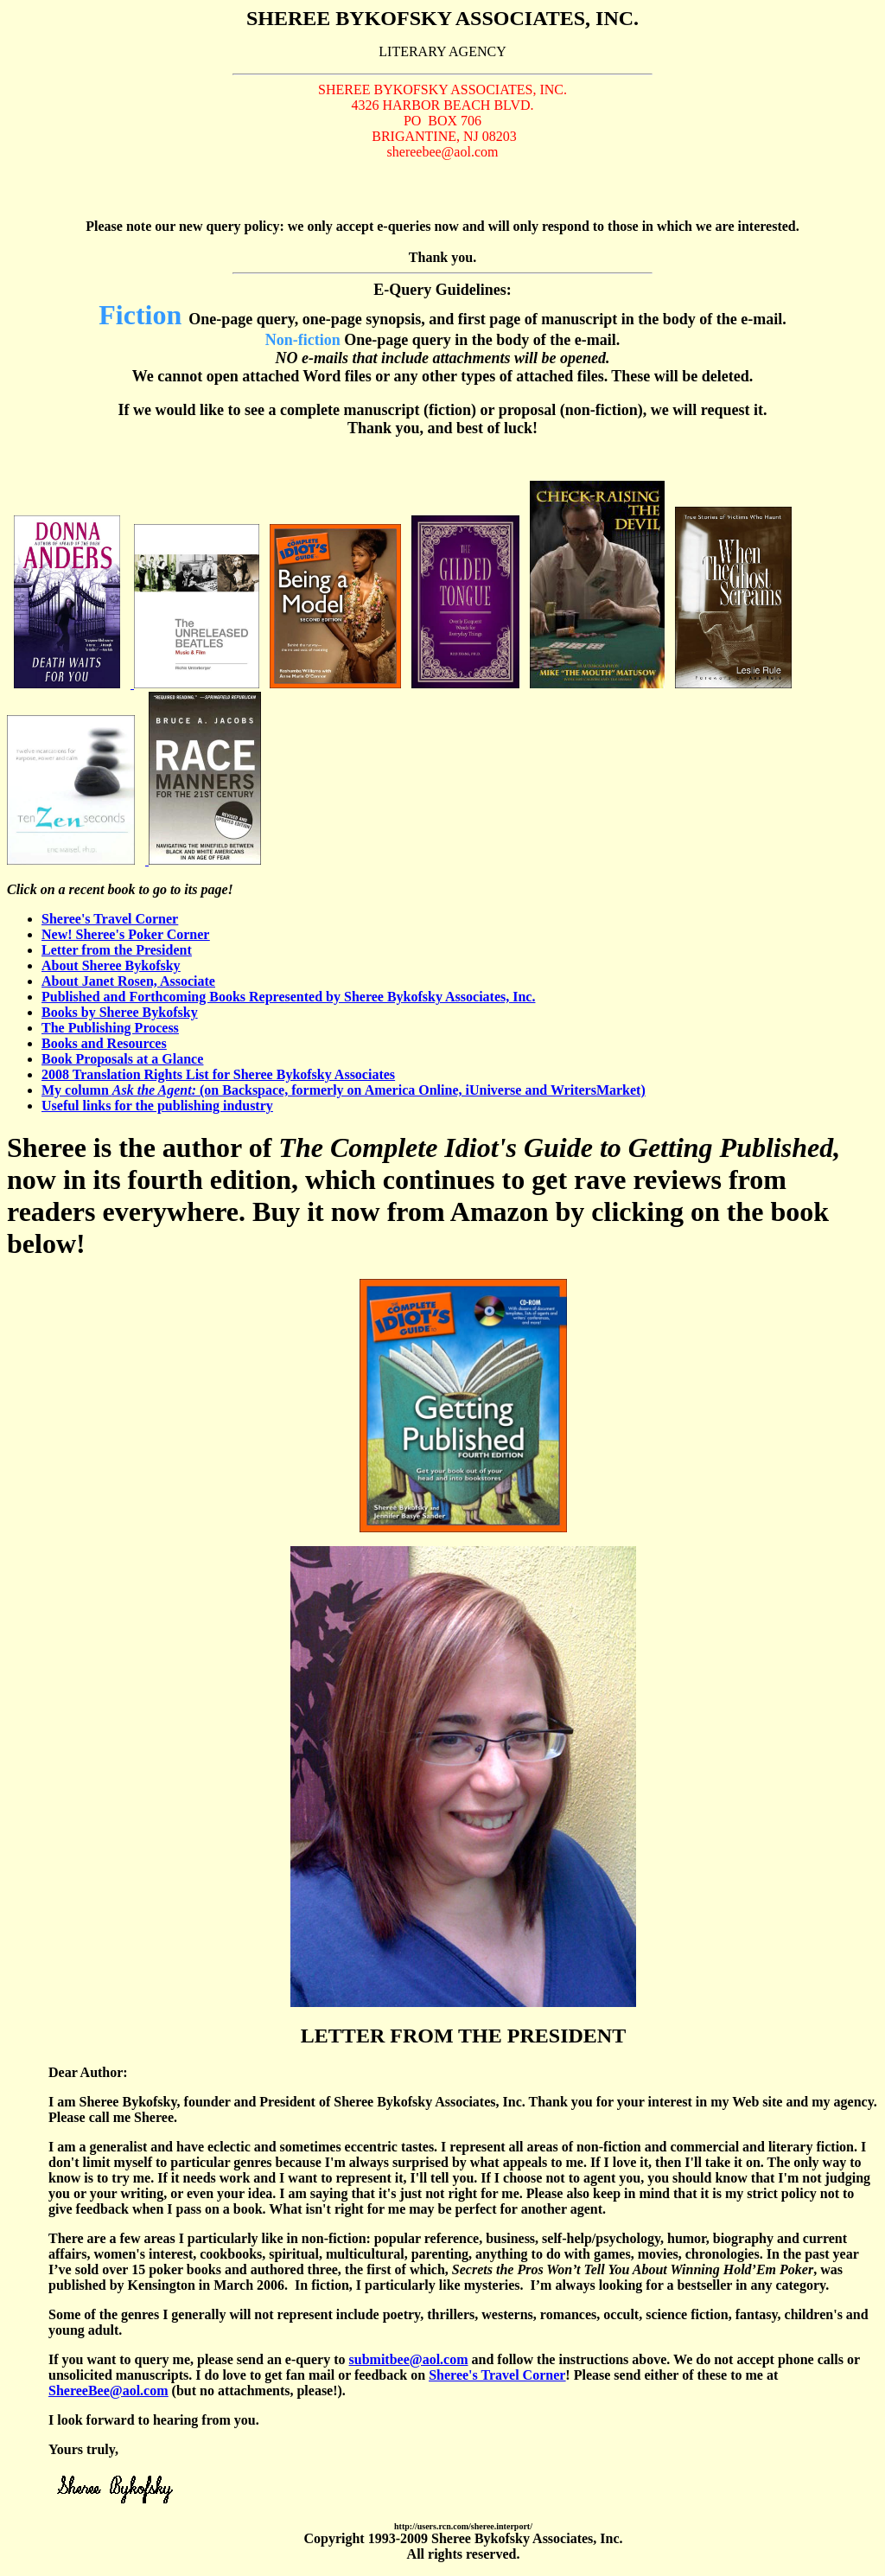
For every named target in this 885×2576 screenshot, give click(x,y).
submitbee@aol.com (408, 2359)
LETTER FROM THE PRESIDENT (463, 2035)
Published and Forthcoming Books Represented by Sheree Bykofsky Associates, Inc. (288, 996)
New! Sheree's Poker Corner (125, 934)
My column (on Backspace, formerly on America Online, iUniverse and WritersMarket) (343, 1090)
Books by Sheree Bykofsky (119, 1012)
